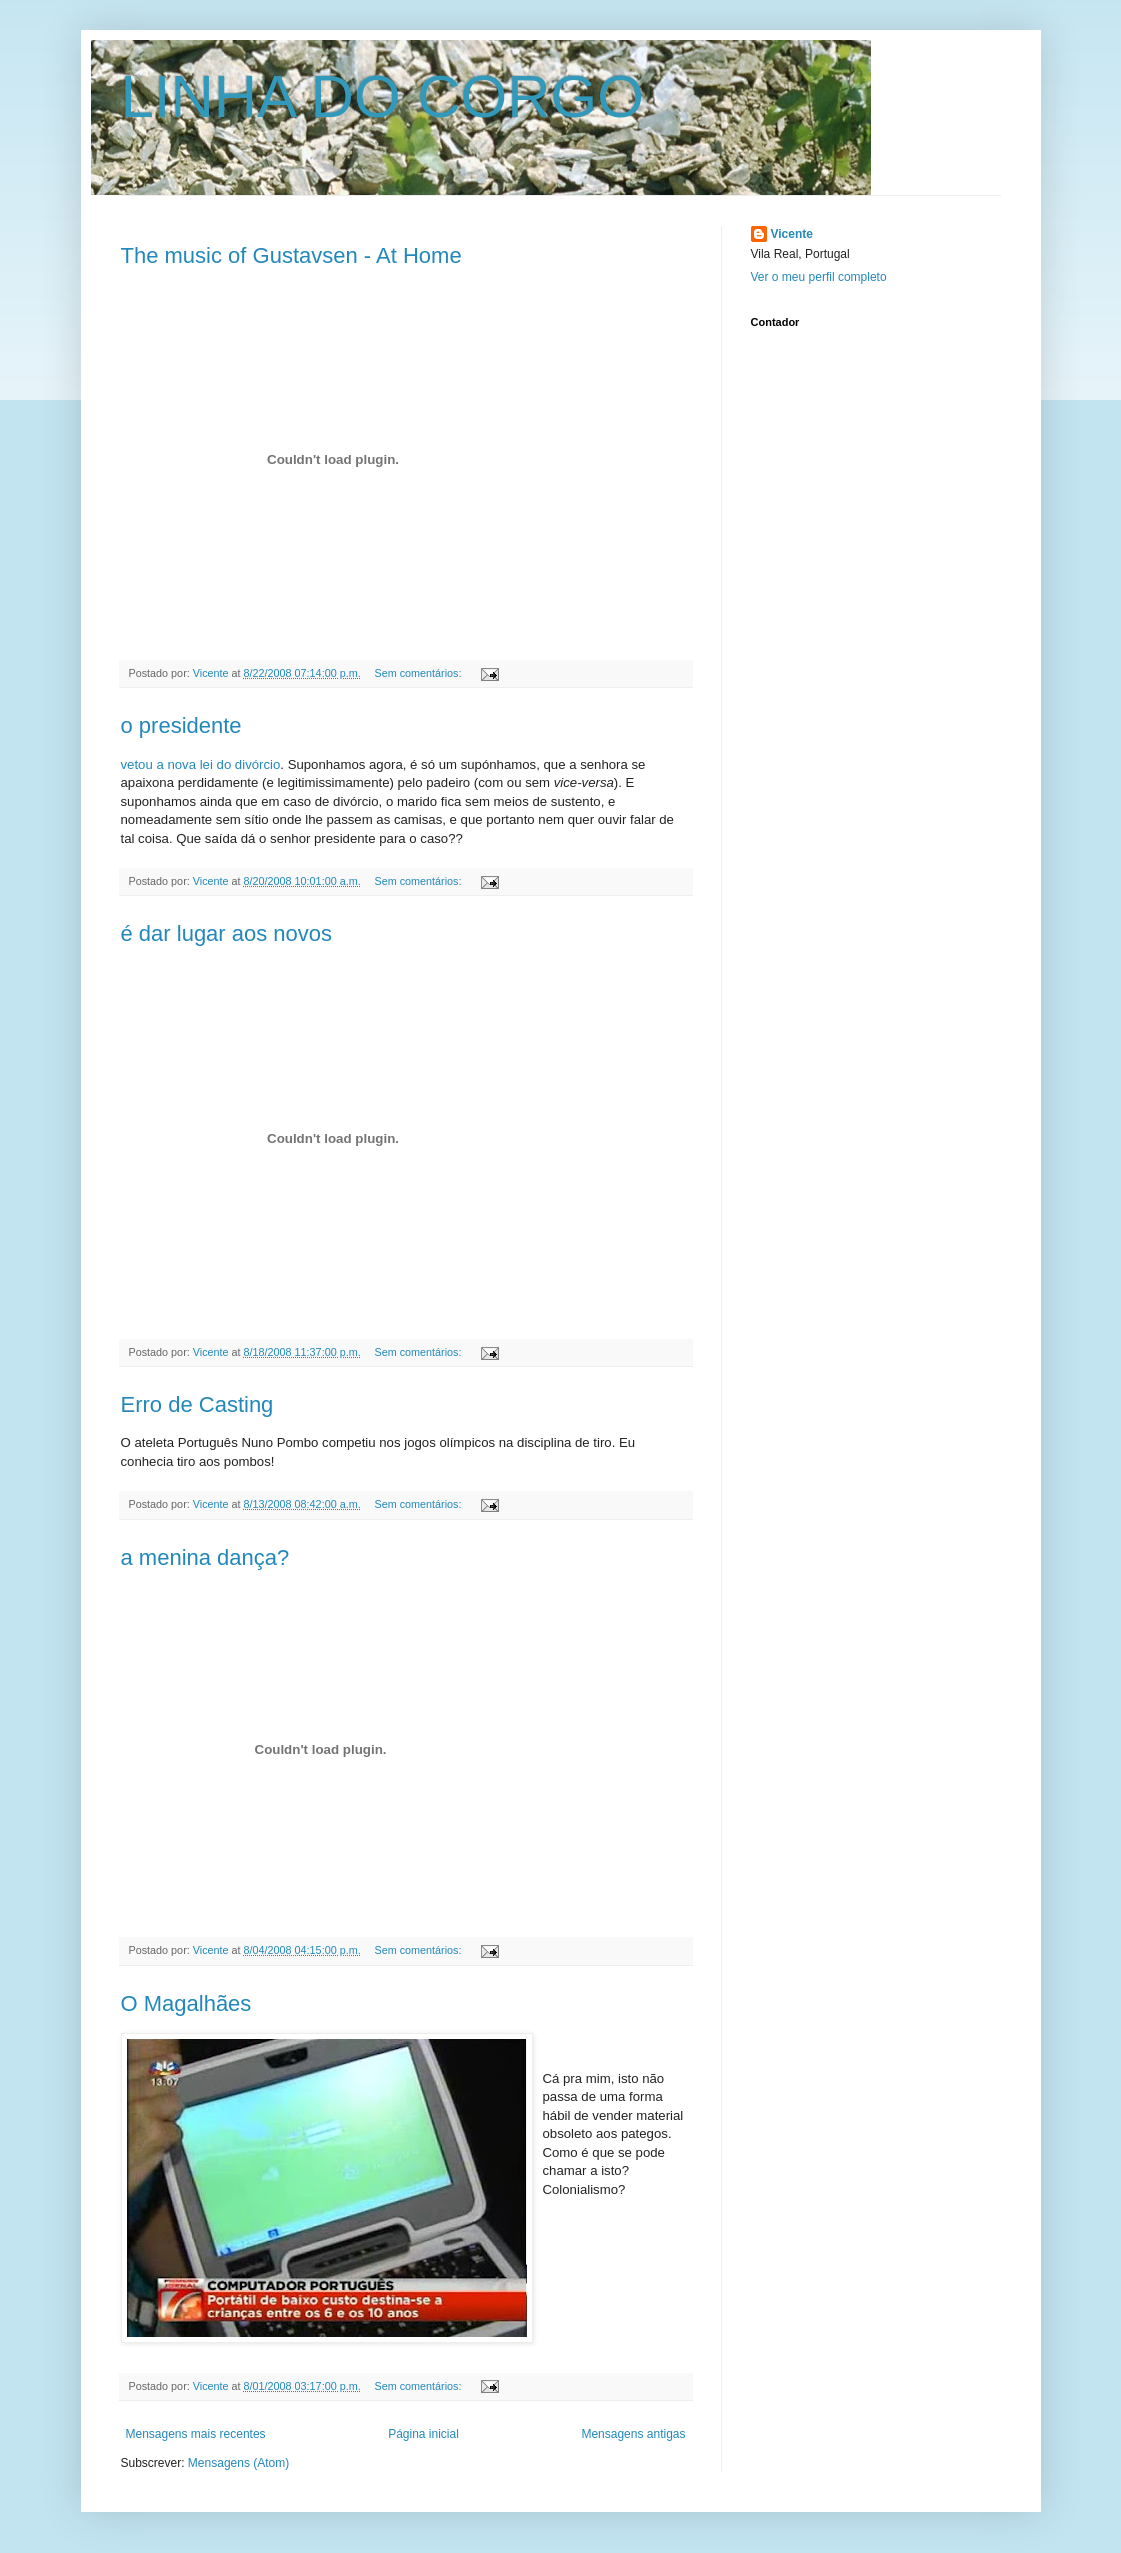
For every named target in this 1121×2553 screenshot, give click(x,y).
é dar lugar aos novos (227, 933)
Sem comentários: (419, 673)
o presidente (181, 725)
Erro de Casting (197, 1404)
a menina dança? (205, 1557)
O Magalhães (186, 2003)
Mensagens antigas (633, 2434)
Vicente (792, 234)
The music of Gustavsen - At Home (291, 255)
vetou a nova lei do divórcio (201, 764)
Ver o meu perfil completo (819, 277)
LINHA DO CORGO (382, 96)
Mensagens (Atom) (238, 2463)
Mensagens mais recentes (196, 2434)
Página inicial (423, 2434)
